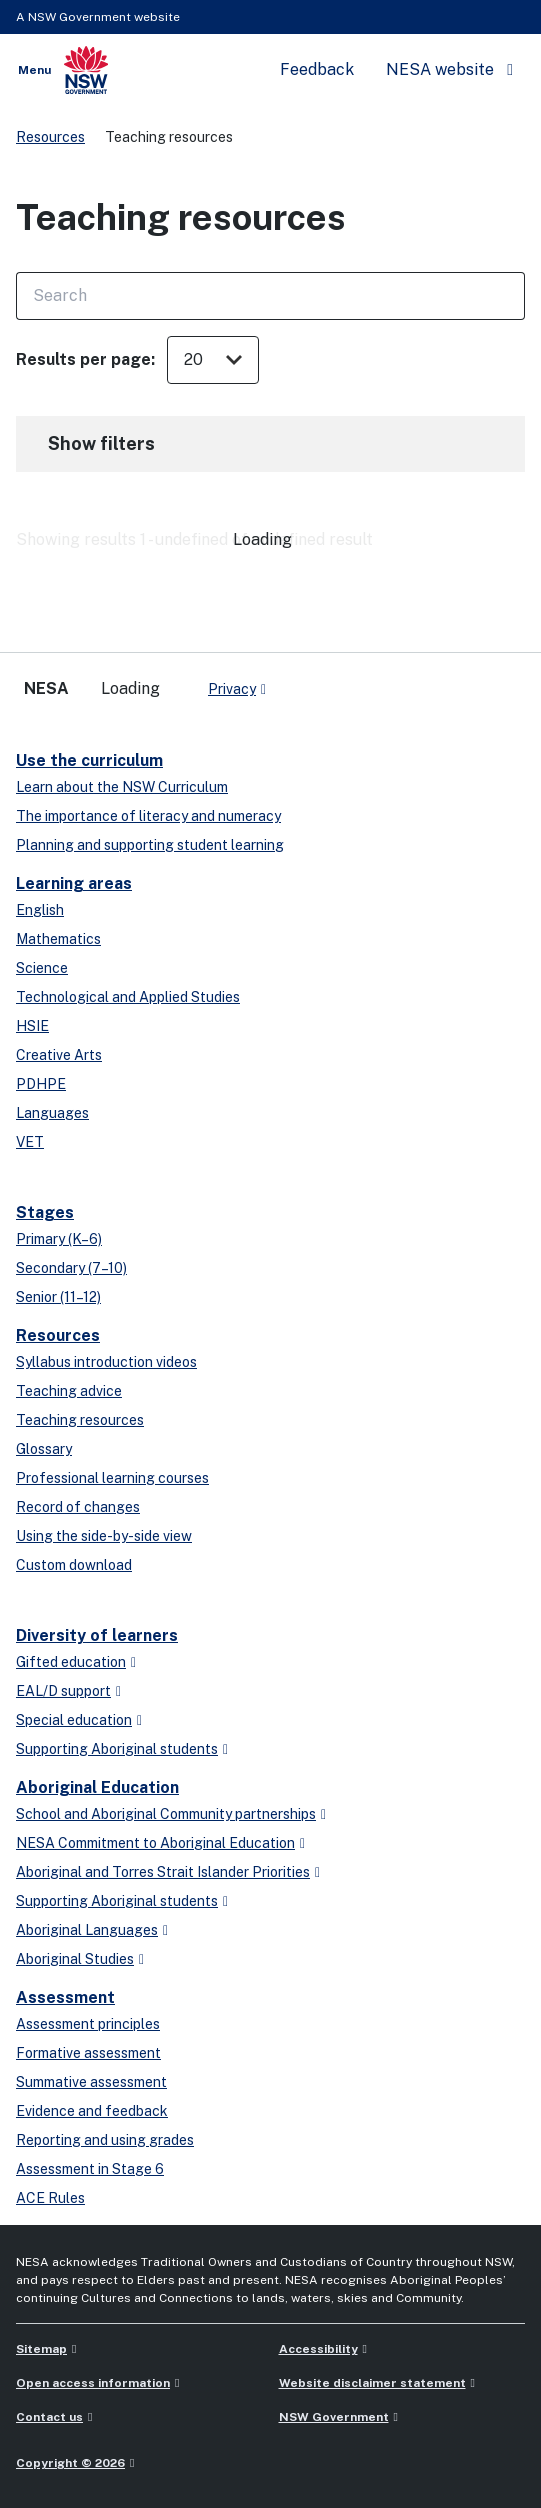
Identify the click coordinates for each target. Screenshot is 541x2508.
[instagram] (454, 685)
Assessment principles (88, 2024)
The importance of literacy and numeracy (148, 816)
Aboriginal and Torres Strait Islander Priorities (163, 1872)
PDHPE (41, 1084)
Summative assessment (91, 2082)
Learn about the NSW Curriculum (122, 787)
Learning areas (74, 883)
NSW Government (334, 2417)
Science (42, 968)
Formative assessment (88, 2053)
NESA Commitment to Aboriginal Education (155, 1843)
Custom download (74, 1565)
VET (30, 1142)
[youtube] (414, 685)
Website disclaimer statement (372, 2383)
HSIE (32, 1026)
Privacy (232, 689)
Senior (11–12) (58, 1297)
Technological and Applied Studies (128, 997)
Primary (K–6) (59, 1239)
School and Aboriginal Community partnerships (166, 1814)
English (40, 910)
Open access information (93, 2383)
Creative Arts (59, 1055)
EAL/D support (63, 1691)
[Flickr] (494, 685)
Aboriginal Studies (75, 1959)
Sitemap (41, 2349)
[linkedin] (374, 685)
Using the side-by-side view (104, 1536)
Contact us (49, 2417)
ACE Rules (50, 2198)
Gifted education (71, 1662)
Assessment (65, 1997)
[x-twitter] (334, 685)
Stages (45, 1212)
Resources (50, 137)
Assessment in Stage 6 (90, 2169)
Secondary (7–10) (71, 1268)
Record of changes (78, 1507)
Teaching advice (69, 1391)
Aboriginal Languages (87, 1930)
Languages (52, 1113)
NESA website (440, 69)
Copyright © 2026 (70, 2463)
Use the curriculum (89, 760)
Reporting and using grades (105, 2140)
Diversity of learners (97, 1635)
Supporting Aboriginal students (117, 1749)
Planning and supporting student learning (150, 845)
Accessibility (318, 2349)
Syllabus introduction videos (106, 1362)
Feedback (317, 69)
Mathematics (58, 939)
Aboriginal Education (97, 1787)
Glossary (44, 1449)
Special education (74, 1720)
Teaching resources (80, 1420)
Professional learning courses (112, 1478)
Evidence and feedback (92, 2111)
